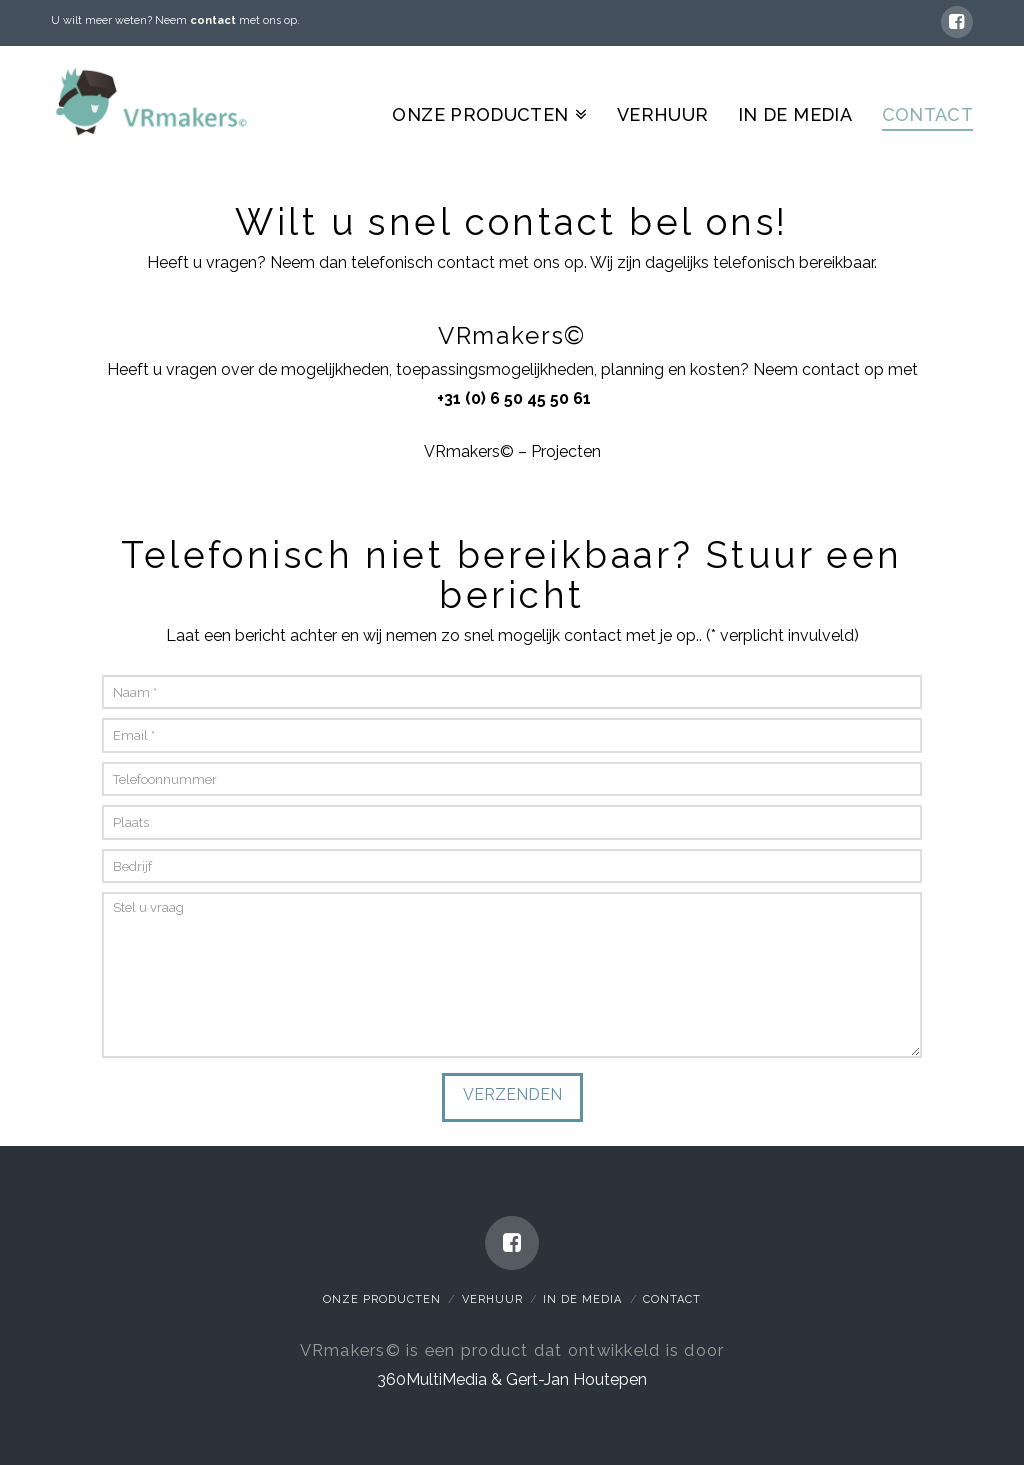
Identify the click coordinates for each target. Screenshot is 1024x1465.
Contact (672, 1299)
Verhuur (492, 1299)
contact (213, 20)
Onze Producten (382, 1299)
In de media (582, 1299)
